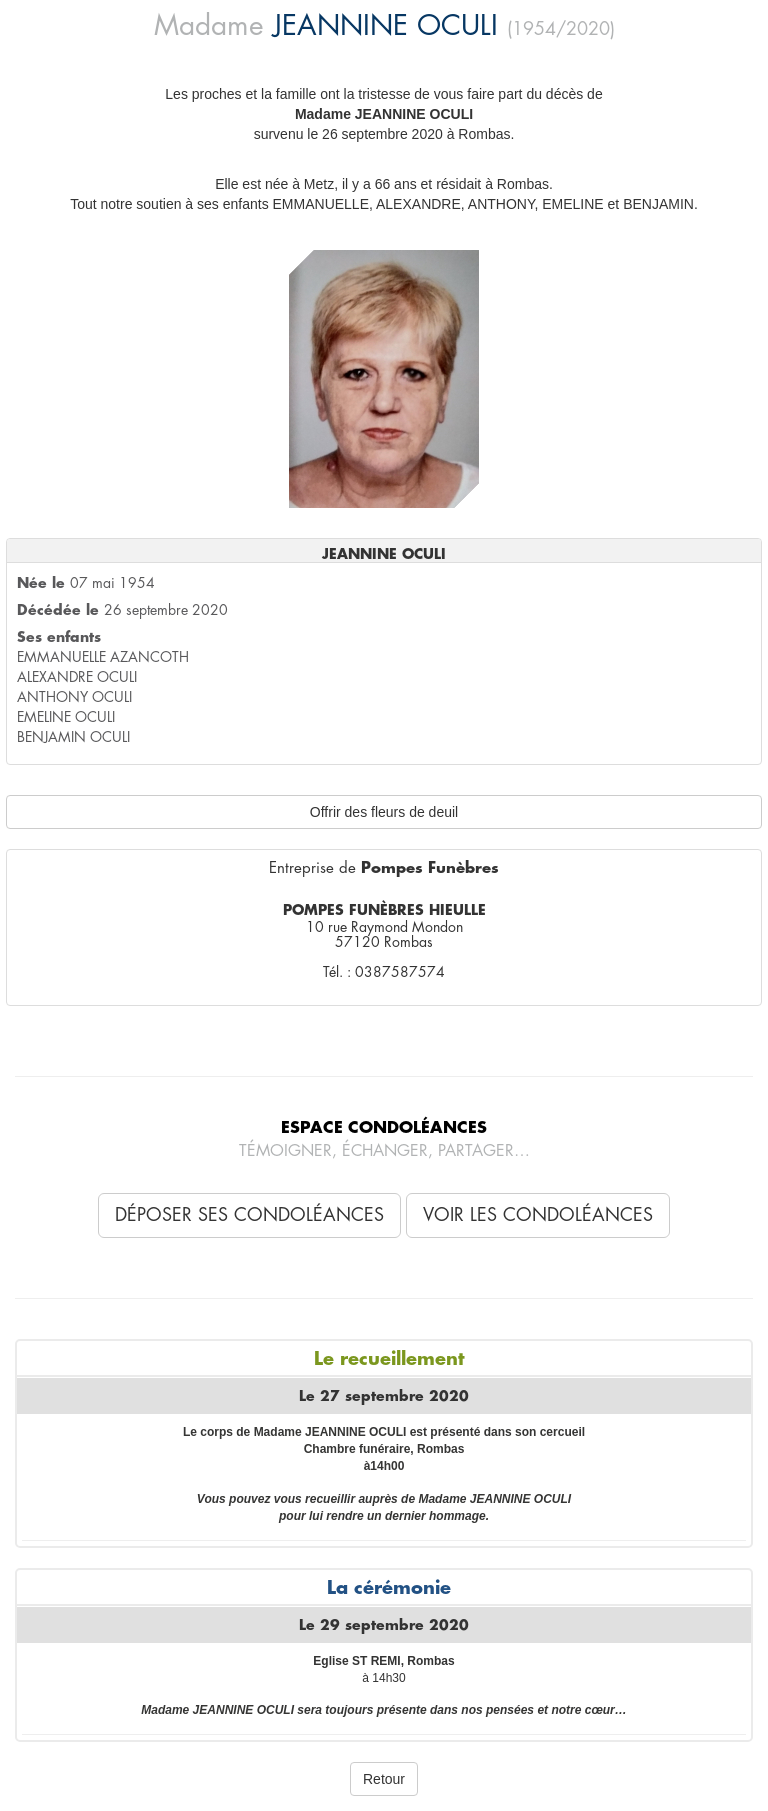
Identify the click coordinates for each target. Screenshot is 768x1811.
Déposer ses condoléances (249, 1215)
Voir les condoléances (538, 1215)
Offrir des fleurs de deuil (384, 812)
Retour (384, 1779)
